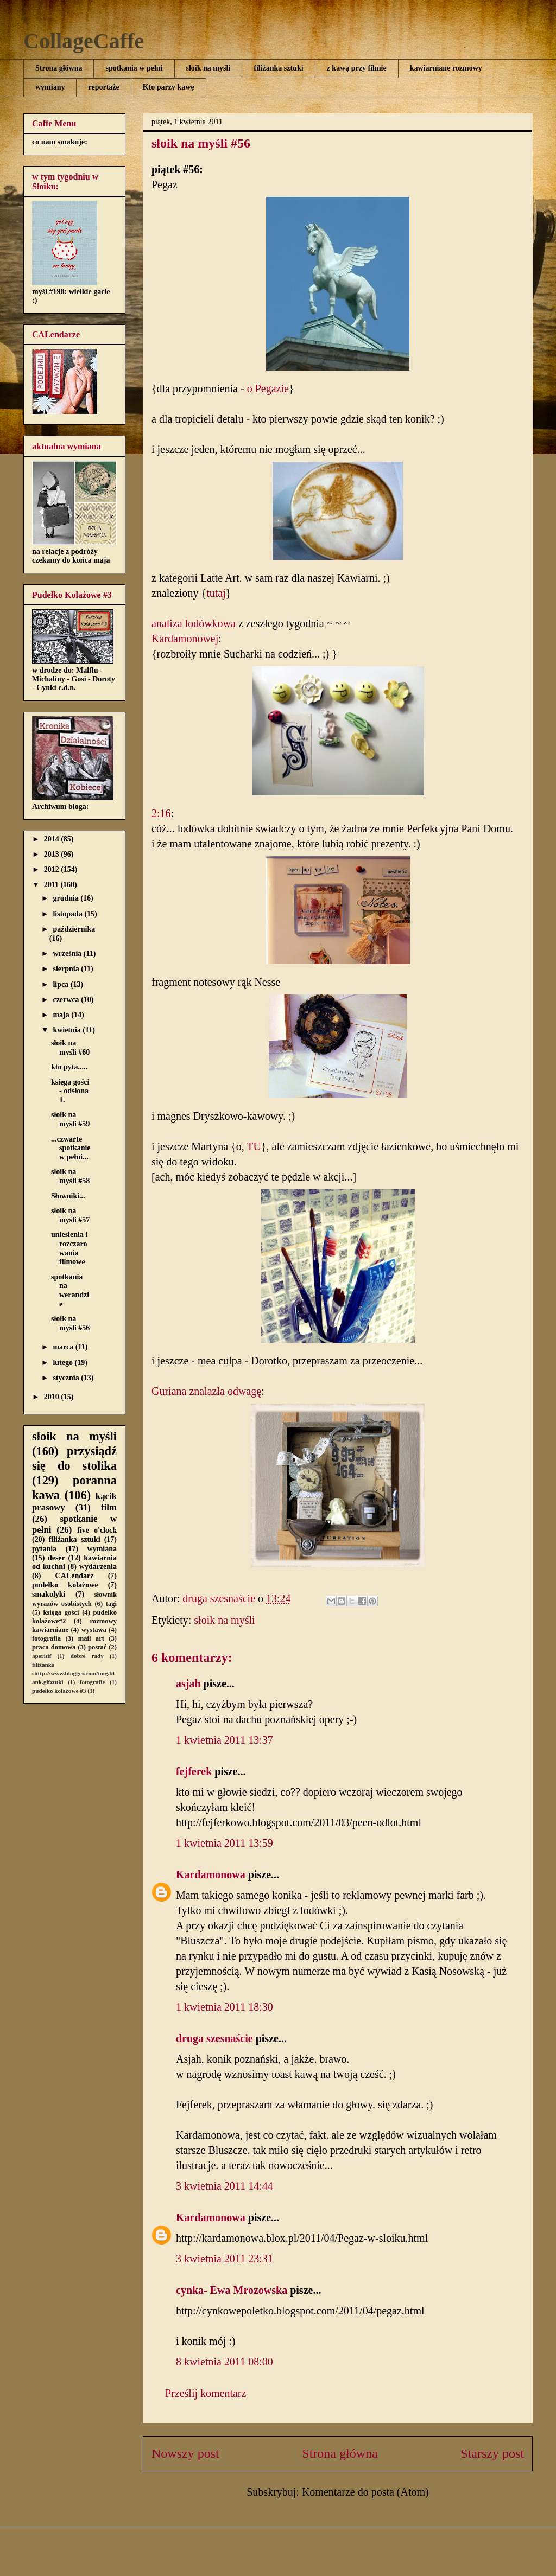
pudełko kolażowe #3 (59, 1690)
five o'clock (97, 1530)
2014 (52, 839)
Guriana (168, 1391)
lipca (61, 984)
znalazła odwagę (225, 1391)
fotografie (92, 1682)
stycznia (67, 1378)
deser (56, 1558)
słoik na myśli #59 (70, 1119)
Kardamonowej (184, 639)
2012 (52, 869)
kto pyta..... (69, 1067)
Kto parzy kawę (168, 87)
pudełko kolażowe (65, 1585)
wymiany (50, 87)
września (68, 953)
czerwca (67, 1000)
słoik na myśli (208, 68)
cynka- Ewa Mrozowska (231, 2290)
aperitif (41, 1656)
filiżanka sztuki (278, 68)
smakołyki (48, 1594)
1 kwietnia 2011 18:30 (224, 2007)
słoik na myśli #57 (70, 1215)
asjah (188, 1683)
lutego (63, 1363)
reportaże (103, 87)
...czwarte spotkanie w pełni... (71, 1148)
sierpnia (67, 969)
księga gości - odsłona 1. (70, 1091)
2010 (52, 1397)
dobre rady (87, 1656)
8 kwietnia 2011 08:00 (224, 2362)
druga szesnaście (214, 2038)
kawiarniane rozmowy (446, 68)
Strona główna (58, 68)
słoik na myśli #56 (70, 1323)
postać (97, 1647)
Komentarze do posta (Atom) (365, 2492)
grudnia (66, 898)
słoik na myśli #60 (70, 1047)
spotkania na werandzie (70, 1290)
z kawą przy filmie (357, 68)
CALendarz (74, 1576)
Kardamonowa (210, 1874)
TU (254, 1146)
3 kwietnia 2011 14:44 (224, 2186)
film (109, 1507)
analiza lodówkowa (193, 623)
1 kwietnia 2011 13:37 (224, 1740)
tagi (111, 1604)
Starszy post (492, 2453)
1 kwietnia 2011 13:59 (224, 1843)
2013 (52, 854)
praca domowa (53, 1647)
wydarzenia (98, 1567)
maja (62, 1015)
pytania (44, 1549)
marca (64, 1347)
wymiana (102, 1549)
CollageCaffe (83, 41)
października (74, 929)
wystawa (93, 1630)
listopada (68, 914)
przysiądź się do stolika (74, 1458)
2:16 (161, 813)
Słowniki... (68, 1196)
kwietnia (68, 1030)
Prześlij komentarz (205, 2393)
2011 (52, 885)
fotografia (46, 1638)
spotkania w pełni (133, 68)
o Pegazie (268, 388)
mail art (91, 1638)
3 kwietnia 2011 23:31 (224, 2259)
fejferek (194, 1771)
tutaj (216, 593)
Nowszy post (185, 2453)
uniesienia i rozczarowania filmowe (69, 1248)
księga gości (61, 1612)
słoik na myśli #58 (70, 1176)
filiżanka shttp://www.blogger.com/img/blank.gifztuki (73, 1673)
